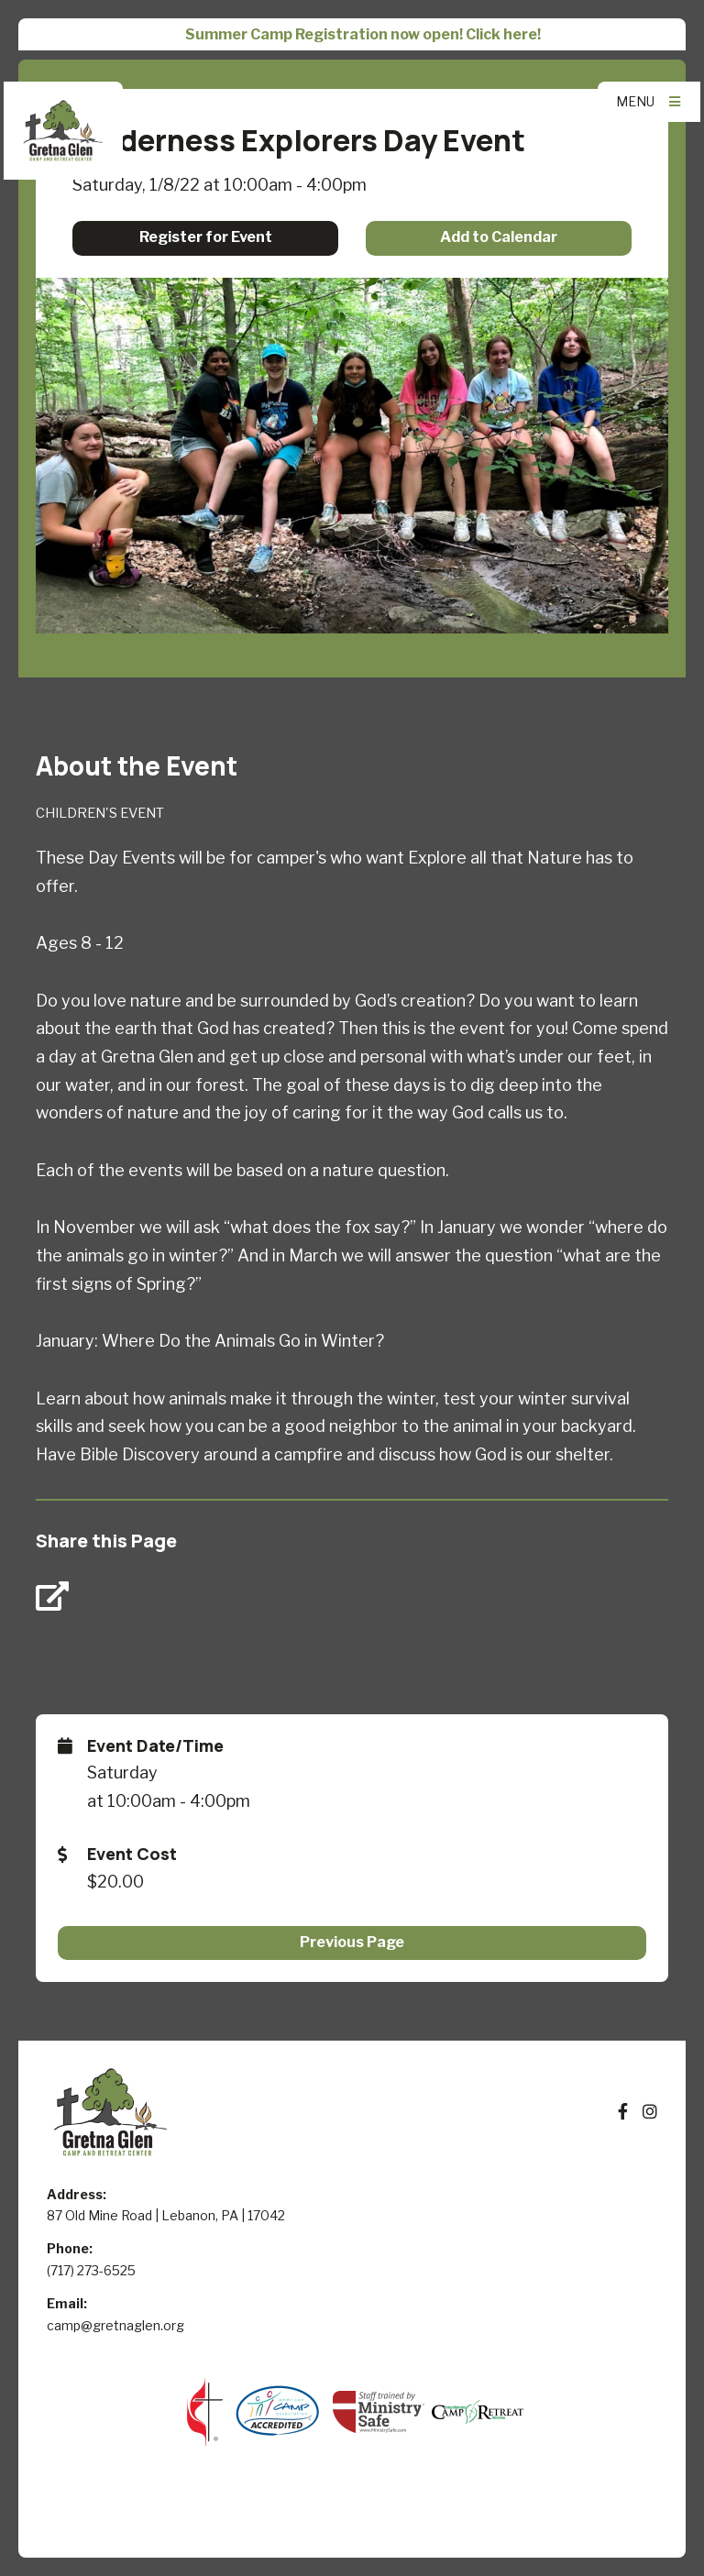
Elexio (352, 2524)
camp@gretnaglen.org (115, 2325)
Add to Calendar (498, 237)
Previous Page (352, 1942)
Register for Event (205, 237)
